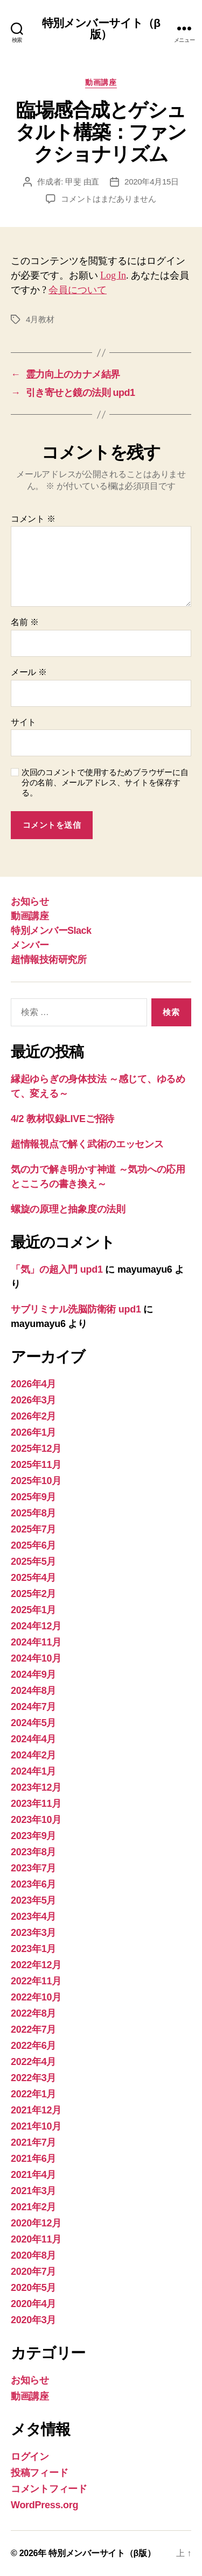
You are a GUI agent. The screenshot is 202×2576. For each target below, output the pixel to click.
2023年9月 (33, 1835)
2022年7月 (33, 2029)
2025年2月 (33, 1593)
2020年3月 (33, 2320)
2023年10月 (36, 1819)
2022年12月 (36, 1965)
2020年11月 (36, 2239)
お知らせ (29, 901)
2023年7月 (33, 1868)
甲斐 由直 (82, 181)
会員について (77, 290)
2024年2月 (33, 1755)
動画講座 (100, 82)
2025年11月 (36, 1464)
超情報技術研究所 (48, 959)
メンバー (29, 945)
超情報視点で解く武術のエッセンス (87, 1144)
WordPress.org (44, 2505)
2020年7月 (33, 2271)
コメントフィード (49, 2488)
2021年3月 (33, 2190)
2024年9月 (33, 1674)
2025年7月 (33, 1529)
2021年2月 (33, 2207)
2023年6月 (33, 1884)
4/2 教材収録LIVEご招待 (62, 1118)
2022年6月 (33, 2045)
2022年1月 (33, 2094)
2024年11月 (36, 1642)
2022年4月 (33, 2061)
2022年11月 (36, 1981)
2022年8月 (33, 2013)
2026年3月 (33, 1400)
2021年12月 (36, 2110)
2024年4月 (33, 1739)
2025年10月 (36, 1480)
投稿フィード (39, 2472)
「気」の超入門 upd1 (57, 1269)
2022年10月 (36, 1997)
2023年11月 (36, 1803)
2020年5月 (33, 2287)
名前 (24, 622)
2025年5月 (33, 1561)
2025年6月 (33, 1545)
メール (29, 672)
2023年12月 (36, 1787)
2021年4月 (33, 2174)
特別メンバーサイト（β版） (101, 28)
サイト (23, 722)
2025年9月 (33, 1497)
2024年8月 (33, 1690)
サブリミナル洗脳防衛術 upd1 (76, 1309)
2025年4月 (33, 1577)
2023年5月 (33, 1900)
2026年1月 (33, 1432)
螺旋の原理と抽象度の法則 (68, 1209)
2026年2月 (33, 1416)
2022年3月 (33, 2078)
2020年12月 (36, 2223)
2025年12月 (36, 1448)
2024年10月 (36, 1658)
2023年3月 (33, 1932)
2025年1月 (33, 1610)
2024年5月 (33, 1723)
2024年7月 (33, 1706)
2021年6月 (33, 2158)
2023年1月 (33, 1948)
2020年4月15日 (151, 181)
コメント (33, 518)
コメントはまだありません (108, 198)
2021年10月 (36, 2126)
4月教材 (40, 319)
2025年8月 (33, 1513)
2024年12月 (36, 1626)
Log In (113, 275)
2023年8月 (33, 1852)
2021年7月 (33, 2142)
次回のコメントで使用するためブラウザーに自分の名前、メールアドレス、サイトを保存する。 (105, 782)
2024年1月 (33, 1771)
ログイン (30, 2456)
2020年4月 (33, 2303)
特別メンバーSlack (51, 930)
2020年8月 (33, 2255)
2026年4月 (33, 1384)
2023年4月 (33, 1916)
